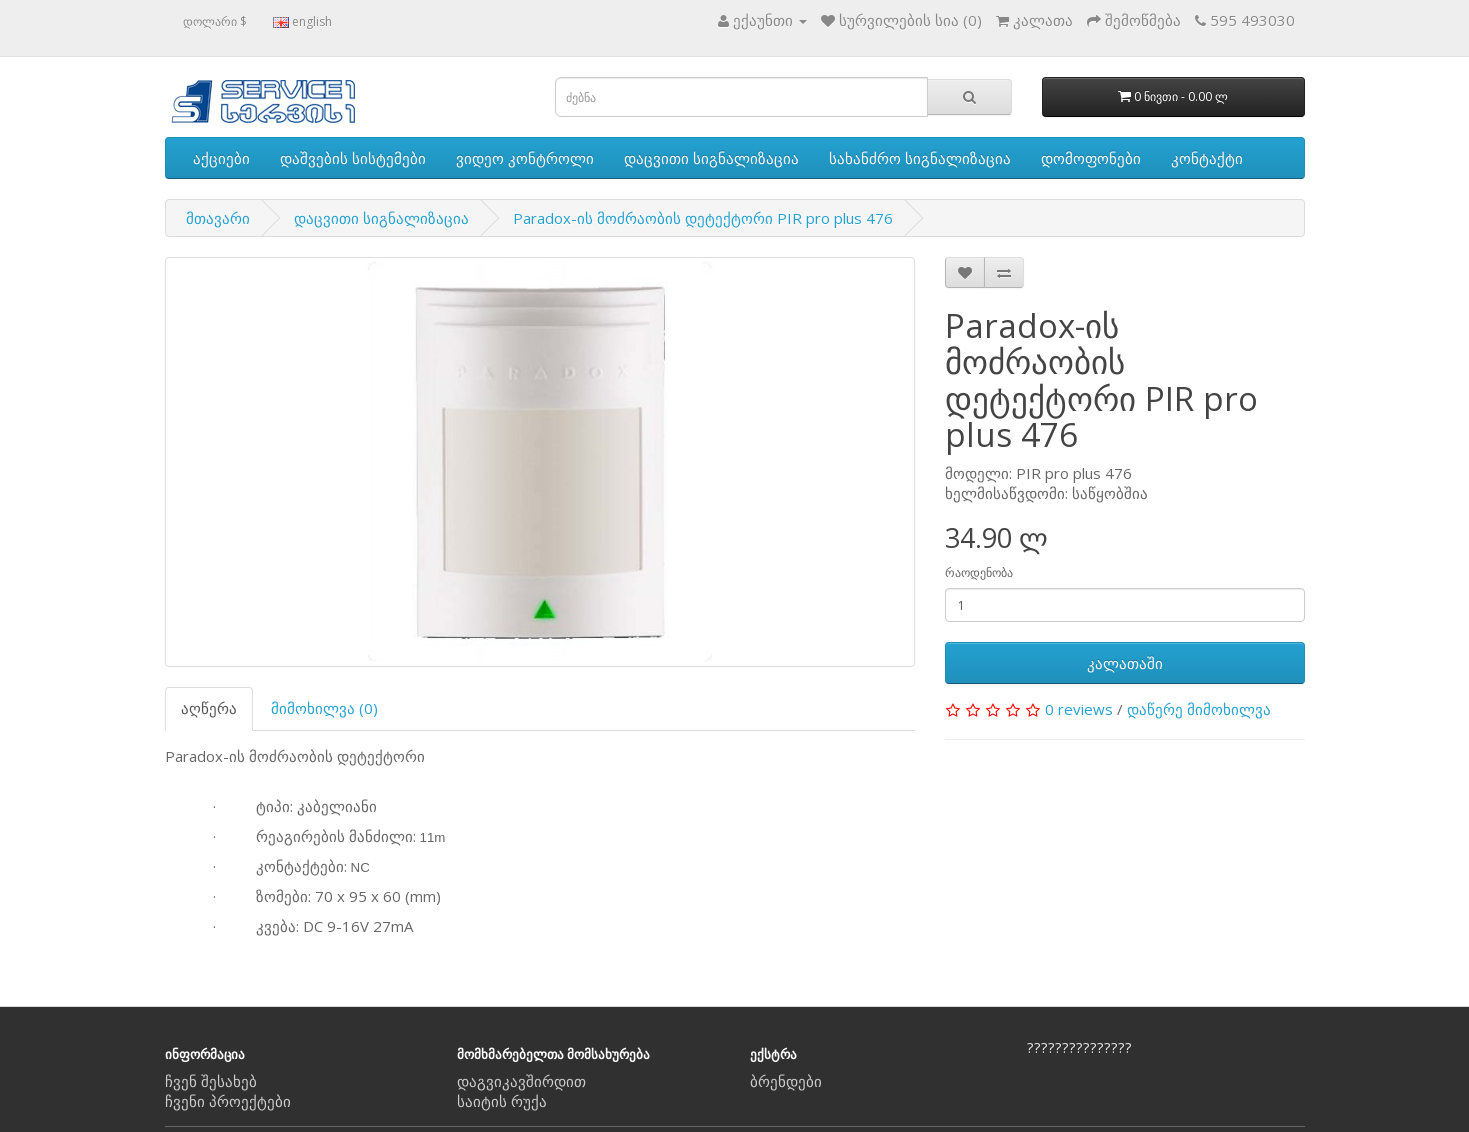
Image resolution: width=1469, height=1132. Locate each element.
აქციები (221, 158)
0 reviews (1079, 709)
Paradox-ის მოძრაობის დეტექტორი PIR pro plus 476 (703, 218)
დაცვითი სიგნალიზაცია (711, 158)
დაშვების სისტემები (353, 158)
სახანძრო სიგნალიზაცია (920, 158)
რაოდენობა (979, 572)
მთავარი (218, 218)
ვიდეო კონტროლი (525, 158)
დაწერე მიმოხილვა (1199, 709)
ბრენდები (786, 1081)
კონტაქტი (1207, 158)
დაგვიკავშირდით (521, 1081)
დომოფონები (1091, 158)
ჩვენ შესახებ (211, 1081)
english (302, 21)
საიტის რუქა (502, 1101)
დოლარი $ (215, 21)
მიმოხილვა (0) (324, 708)
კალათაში (1125, 663)
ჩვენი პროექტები (228, 1101)
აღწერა (209, 708)
